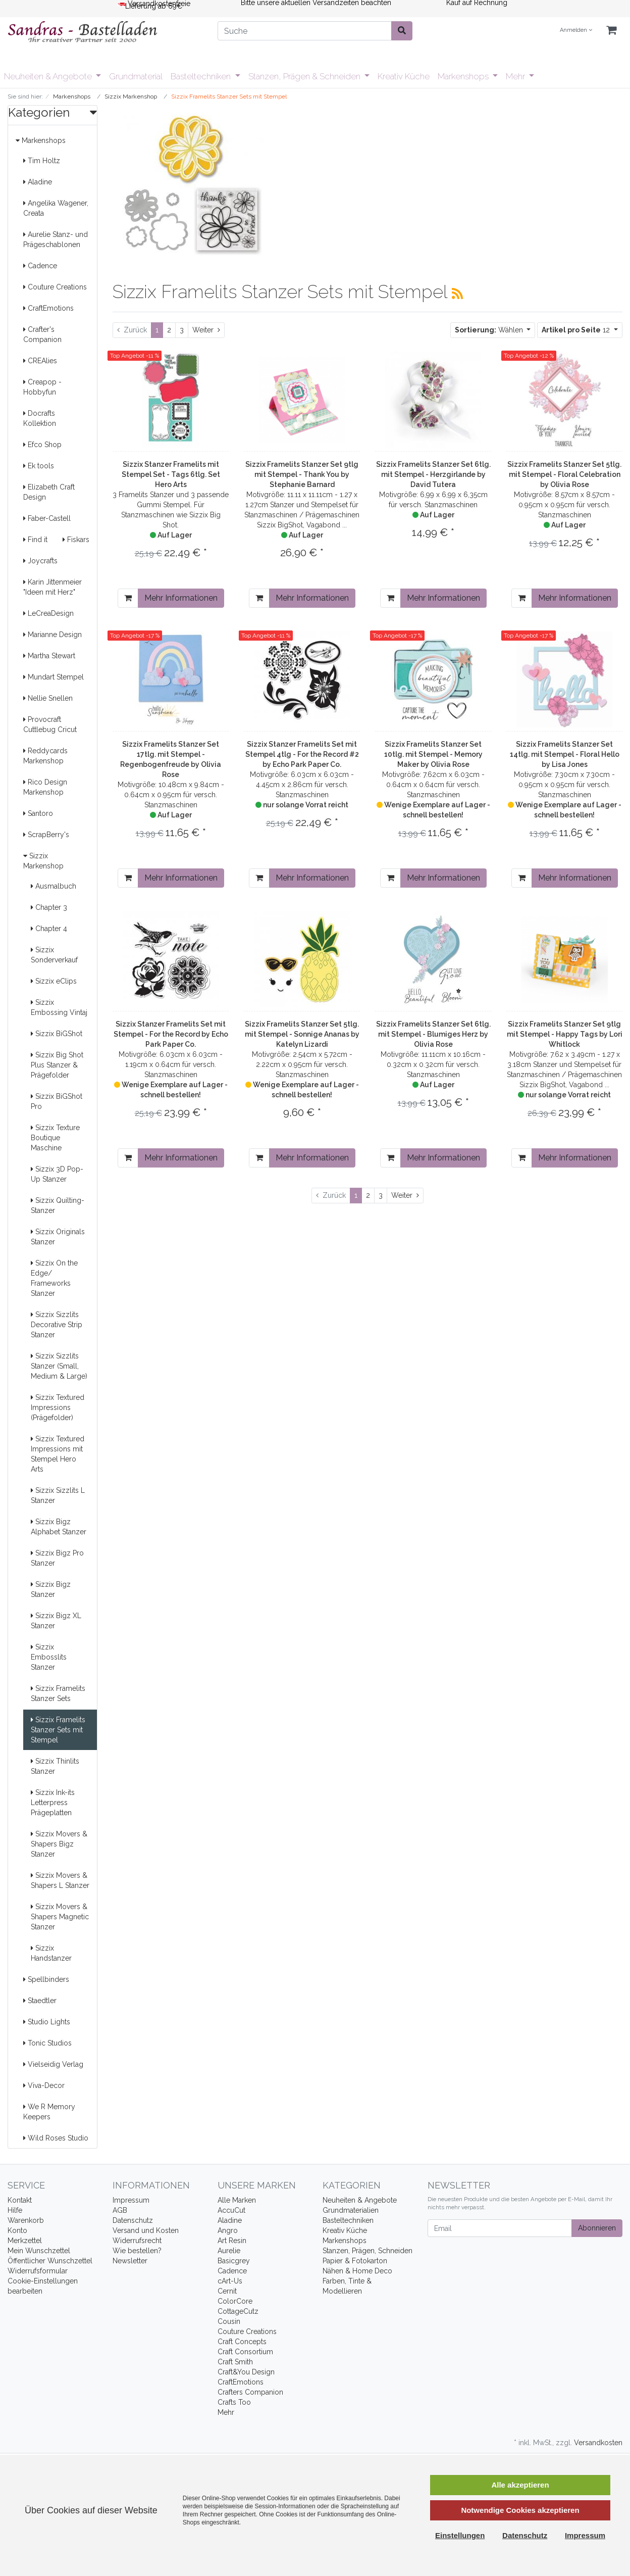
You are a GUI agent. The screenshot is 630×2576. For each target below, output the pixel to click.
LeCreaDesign (48, 613)
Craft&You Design (246, 2372)
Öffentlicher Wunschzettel (50, 2261)
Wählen (490, 330)
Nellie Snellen (48, 698)
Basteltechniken (202, 76)
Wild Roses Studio (55, 2138)
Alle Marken (237, 2200)
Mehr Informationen (181, 598)
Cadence (40, 266)
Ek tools (38, 466)
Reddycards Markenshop (45, 756)
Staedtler (40, 2001)
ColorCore (235, 2301)
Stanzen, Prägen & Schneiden (305, 76)
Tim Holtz (41, 161)
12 (577, 330)
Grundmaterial (136, 76)
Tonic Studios (47, 2043)
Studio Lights (46, 2022)
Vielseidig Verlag (53, 2064)
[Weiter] (206, 330)
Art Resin (232, 2241)
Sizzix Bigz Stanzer (51, 1589)
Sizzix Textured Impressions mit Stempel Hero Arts (57, 1454)
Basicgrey (234, 2261)
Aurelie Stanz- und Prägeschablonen (55, 239)
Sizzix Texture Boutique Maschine (55, 1138)
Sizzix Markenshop (43, 861)
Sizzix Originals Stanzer (58, 1237)
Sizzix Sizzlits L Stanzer (58, 1495)
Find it (35, 540)
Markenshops (464, 76)
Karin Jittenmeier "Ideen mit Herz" (52, 587)
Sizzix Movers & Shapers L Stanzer (60, 1880)
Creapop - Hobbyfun (42, 387)
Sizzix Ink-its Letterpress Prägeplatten (53, 1802)
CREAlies (40, 361)
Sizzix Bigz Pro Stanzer (57, 1558)
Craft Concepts (242, 2342)
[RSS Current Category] (457, 293)
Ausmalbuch (53, 886)
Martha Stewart (49, 656)
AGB (120, 2210)
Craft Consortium (245, 2352)
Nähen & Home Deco (357, 2271)
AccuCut (231, 2210)
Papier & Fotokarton (355, 2261)
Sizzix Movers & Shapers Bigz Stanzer (59, 1844)
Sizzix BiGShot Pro (56, 1101)
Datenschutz (133, 2220)
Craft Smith (235, 2362)
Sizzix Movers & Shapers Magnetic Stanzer (60, 1917)
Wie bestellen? (137, 2251)
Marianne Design (52, 634)
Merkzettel (25, 2241)
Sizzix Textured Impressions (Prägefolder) (57, 1407)
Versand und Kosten (146, 2230)
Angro (228, 2230)
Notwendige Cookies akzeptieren (520, 2510)
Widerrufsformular (38, 2271)
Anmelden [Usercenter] (576, 30)
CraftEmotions (48, 308)
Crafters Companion (250, 2392)
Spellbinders (46, 1979)
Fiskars (76, 540)
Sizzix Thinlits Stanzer (55, 1766)
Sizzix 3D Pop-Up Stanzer (57, 1174)
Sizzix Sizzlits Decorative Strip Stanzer (56, 1324)
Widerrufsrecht (137, 2241)
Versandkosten (598, 2443)
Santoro (38, 813)
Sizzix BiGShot (56, 1034)
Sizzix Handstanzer (51, 1953)
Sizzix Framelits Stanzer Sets (58, 1693)
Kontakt (20, 2200)
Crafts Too (234, 2402)
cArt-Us (230, 2281)
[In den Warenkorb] (128, 598)
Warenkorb (26, 2220)
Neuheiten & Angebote (49, 76)
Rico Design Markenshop (45, 787)
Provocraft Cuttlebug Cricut (50, 724)
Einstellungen (460, 2535)
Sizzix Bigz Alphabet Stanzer (58, 1527)
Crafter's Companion (42, 334)
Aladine (37, 182)
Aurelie (229, 2251)
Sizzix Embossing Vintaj (59, 1007)
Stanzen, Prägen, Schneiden (367, 2251)
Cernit (227, 2291)
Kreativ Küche (404, 76)
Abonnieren (597, 2228)
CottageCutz (238, 2311)
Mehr (516, 76)
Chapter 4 (49, 929)
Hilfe (15, 2210)
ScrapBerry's (46, 835)
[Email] (500, 2228)
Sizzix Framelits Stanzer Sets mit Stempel (58, 1730)
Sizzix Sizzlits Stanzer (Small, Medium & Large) (59, 1366)
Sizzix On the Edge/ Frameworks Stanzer (54, 1278)
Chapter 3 (49, 907)
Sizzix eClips (54, 981)
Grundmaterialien (351, 2210)
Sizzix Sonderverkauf (54, 955)
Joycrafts (40, 561)
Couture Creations (55, 287)
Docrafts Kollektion (39, 418)
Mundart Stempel (53, 677)
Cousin (229, 2321)
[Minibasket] (611, 30)
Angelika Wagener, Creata (55, 208)
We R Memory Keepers (49, 2112)
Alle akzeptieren (520, 2485)
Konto (17, 2230)
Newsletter (130, 2261)
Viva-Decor (44, 2085)
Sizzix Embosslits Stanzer (49, 1657)
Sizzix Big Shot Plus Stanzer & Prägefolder (57, 1065)
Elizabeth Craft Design (49, 492)
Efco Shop (42, 445)
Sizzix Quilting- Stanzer (57, 1205)
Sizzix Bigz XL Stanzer (56, 1621)
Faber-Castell (47, 518)
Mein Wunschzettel (39, 2251)
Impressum (131, 2200)
